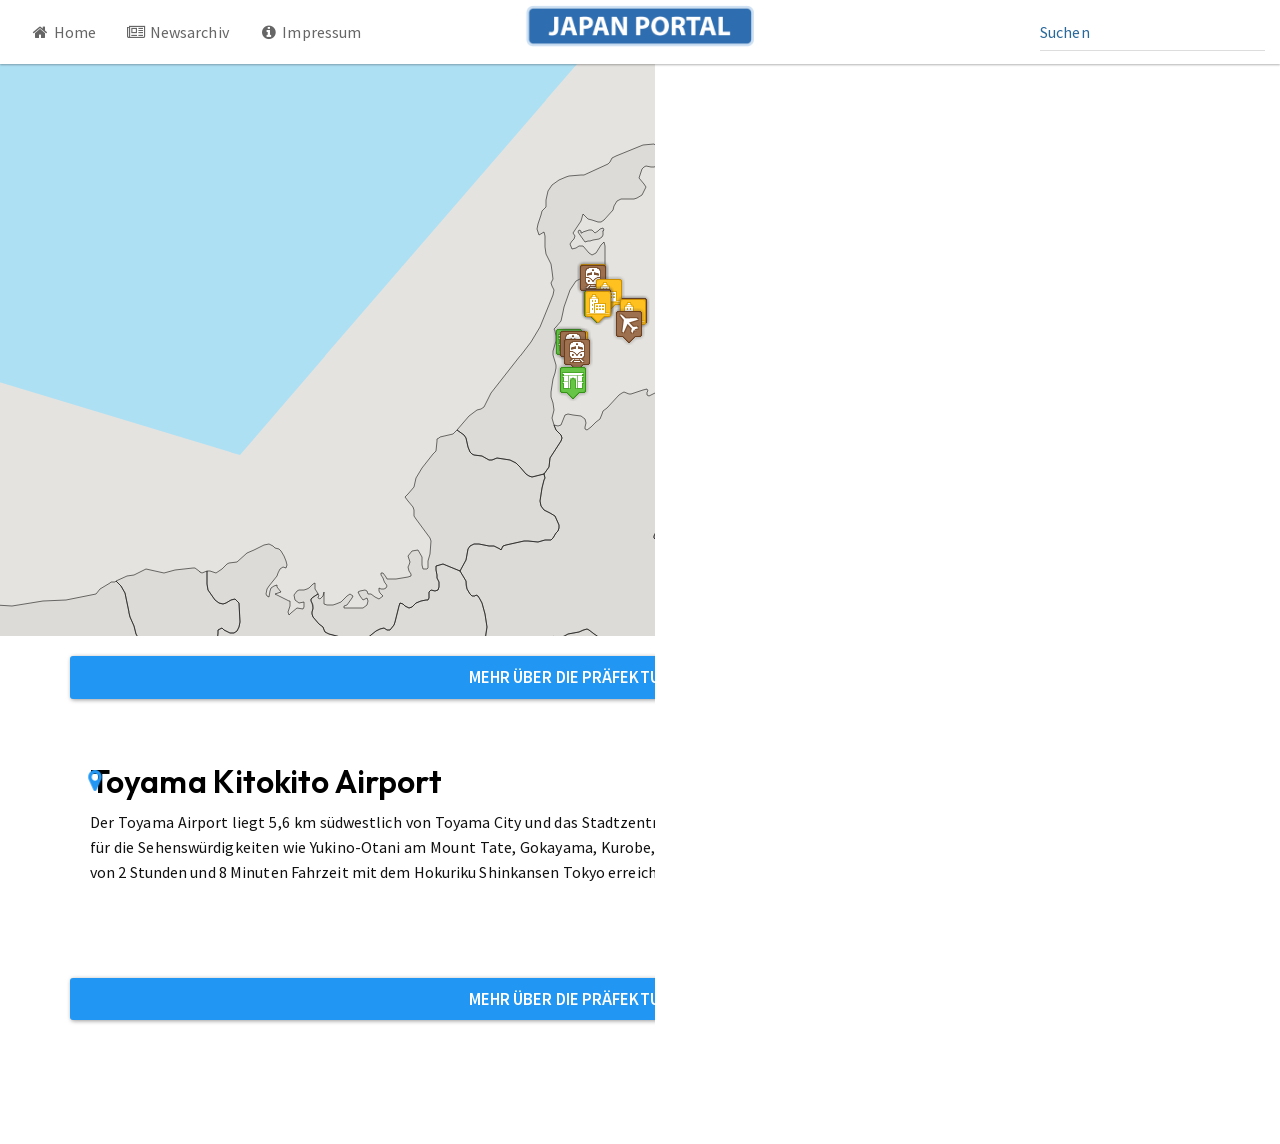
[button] (573, 382)
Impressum (310, 32)
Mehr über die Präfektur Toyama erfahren (640, 677)
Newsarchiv (177, 32)
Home (63, 32)
